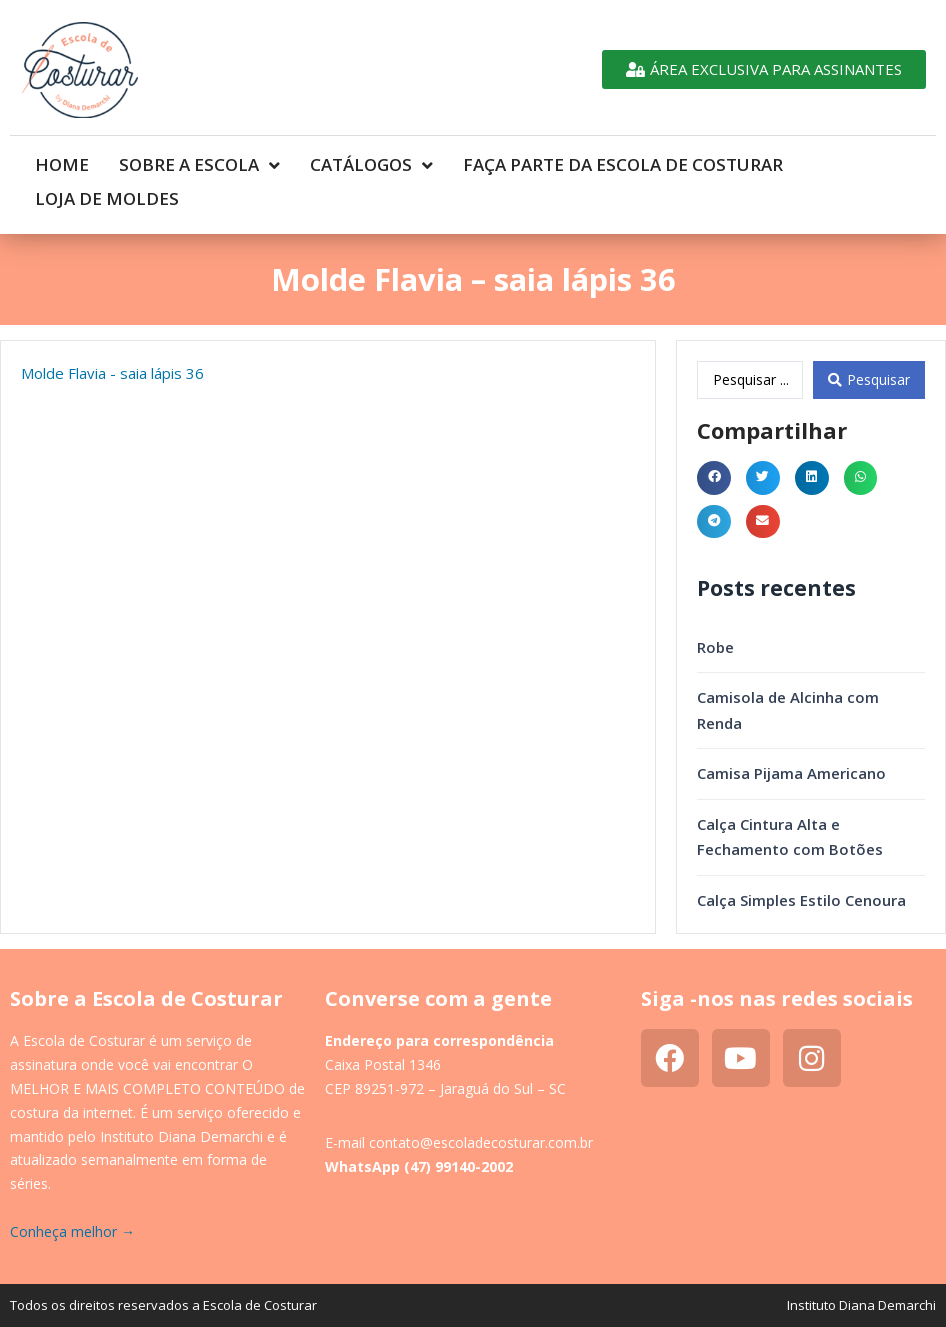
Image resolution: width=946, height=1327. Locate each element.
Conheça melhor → (72, 1197)
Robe (715, 613)
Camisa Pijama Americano (791, 739)
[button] (714, 444)
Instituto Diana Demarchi (861, 1271)
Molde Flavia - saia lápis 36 (112, 339)
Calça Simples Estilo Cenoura (801, 866)
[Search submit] (869, 346)
